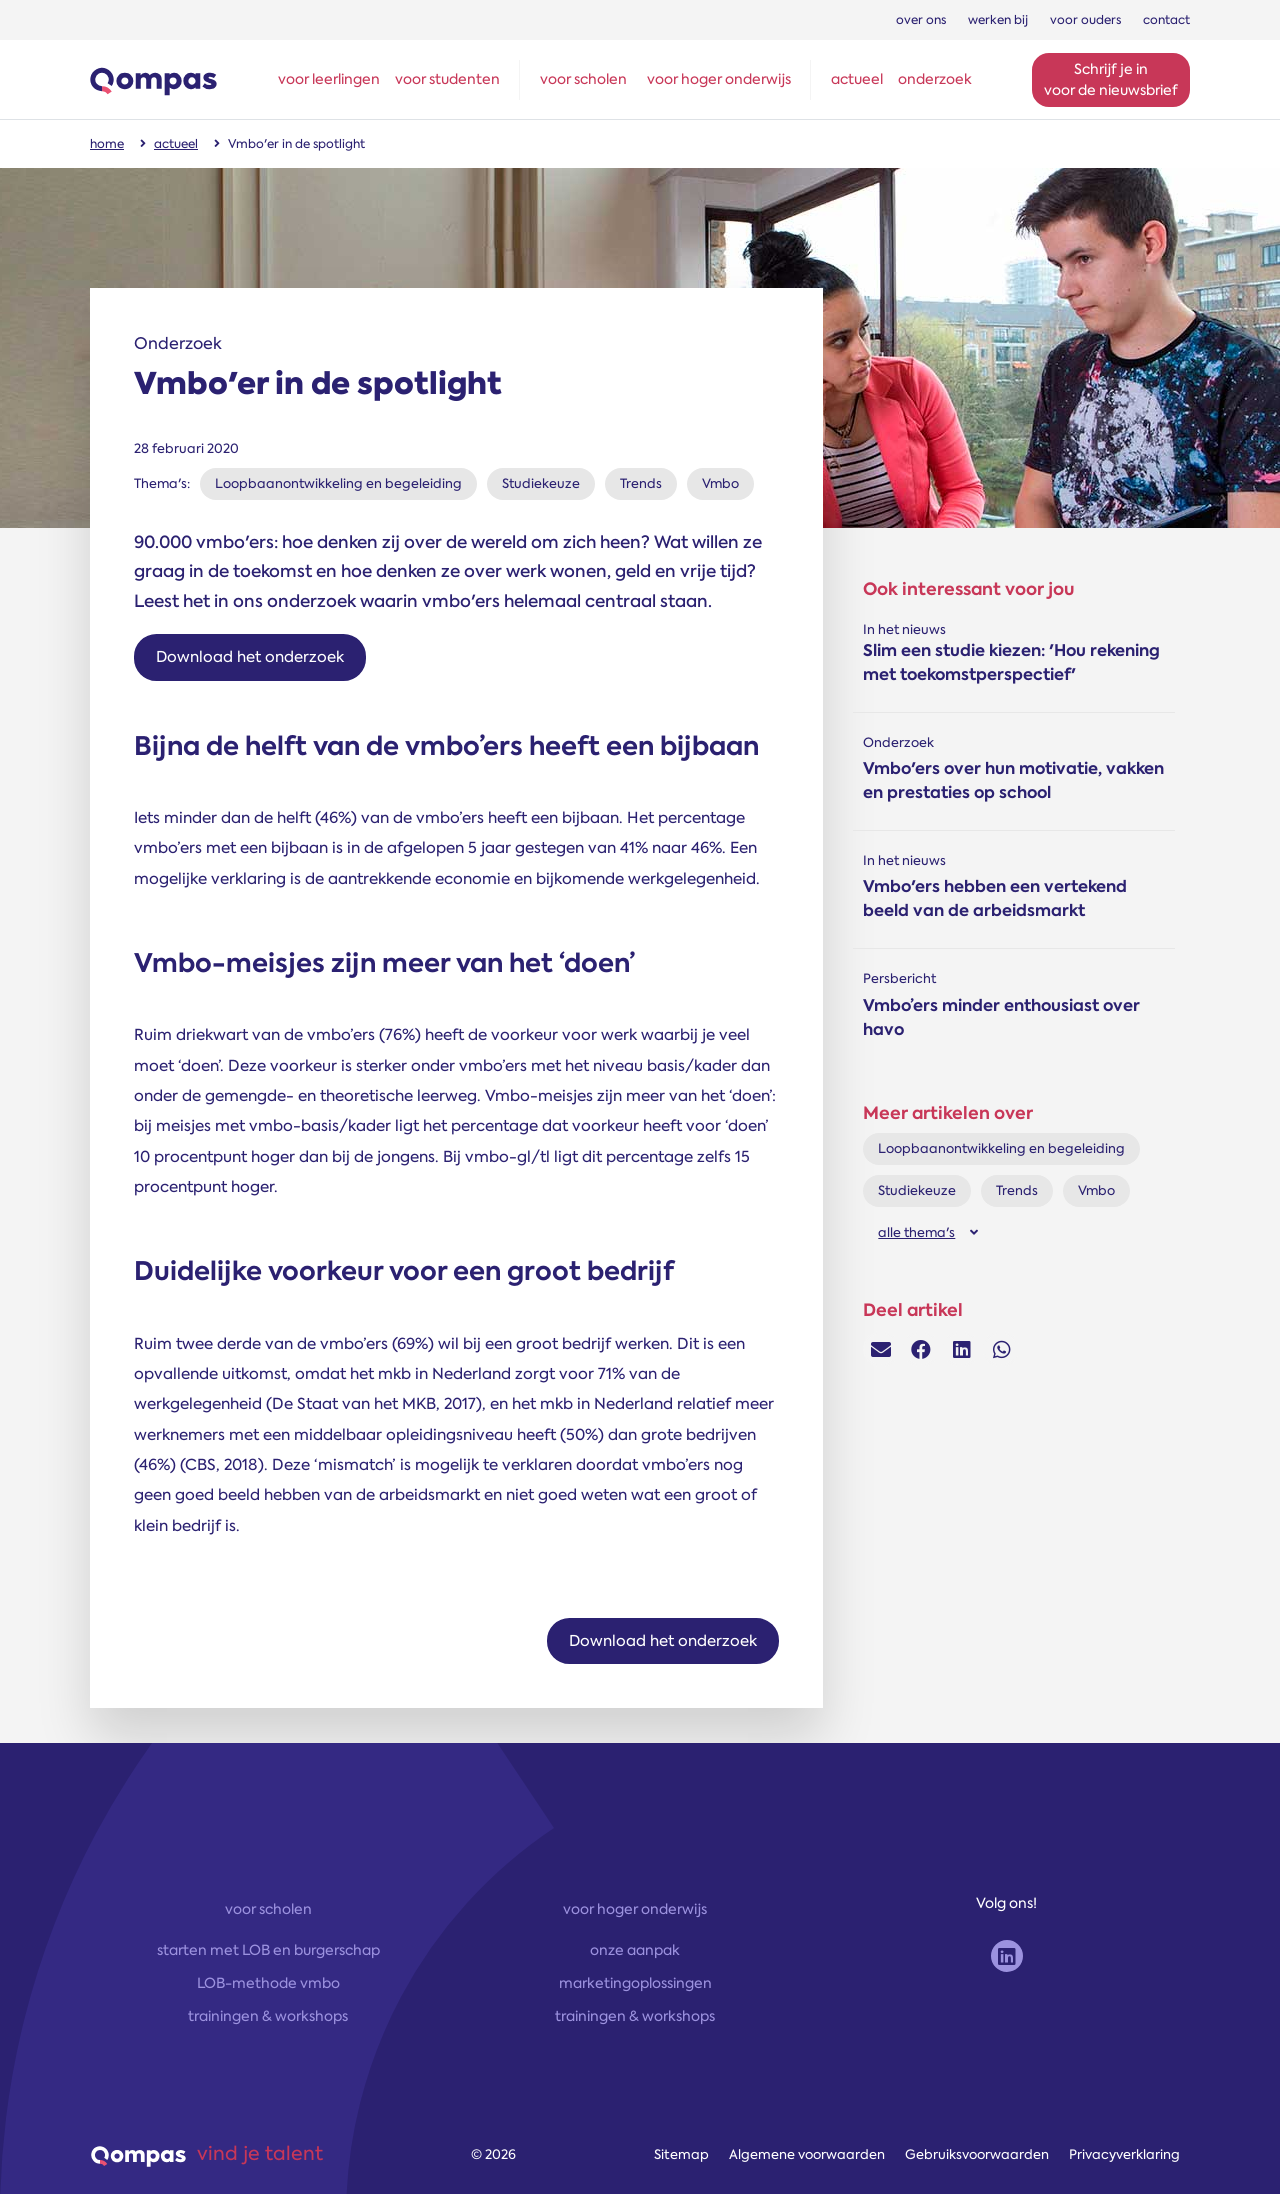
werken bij (998, 20)
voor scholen (583, 79)
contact (1166, 20)
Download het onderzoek (250, 657)
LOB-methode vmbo (268, 1983)
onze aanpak (635, 1950)
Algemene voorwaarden (807, 2154)
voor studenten (447, 79)
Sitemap (681, 2154)
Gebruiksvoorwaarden (977, 2154)
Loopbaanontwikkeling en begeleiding (338, 483)
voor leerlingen (329, 79)
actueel (857, 79)
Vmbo (720, 483)
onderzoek (935, 79)
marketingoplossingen (635, 1983)
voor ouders (1085, 20)
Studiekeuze (541, 483)
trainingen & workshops (268, 2016)
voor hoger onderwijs (719, 79)
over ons (921, 20)
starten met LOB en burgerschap (268, 1950)
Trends (641, 483)
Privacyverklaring (1124, 2154)
